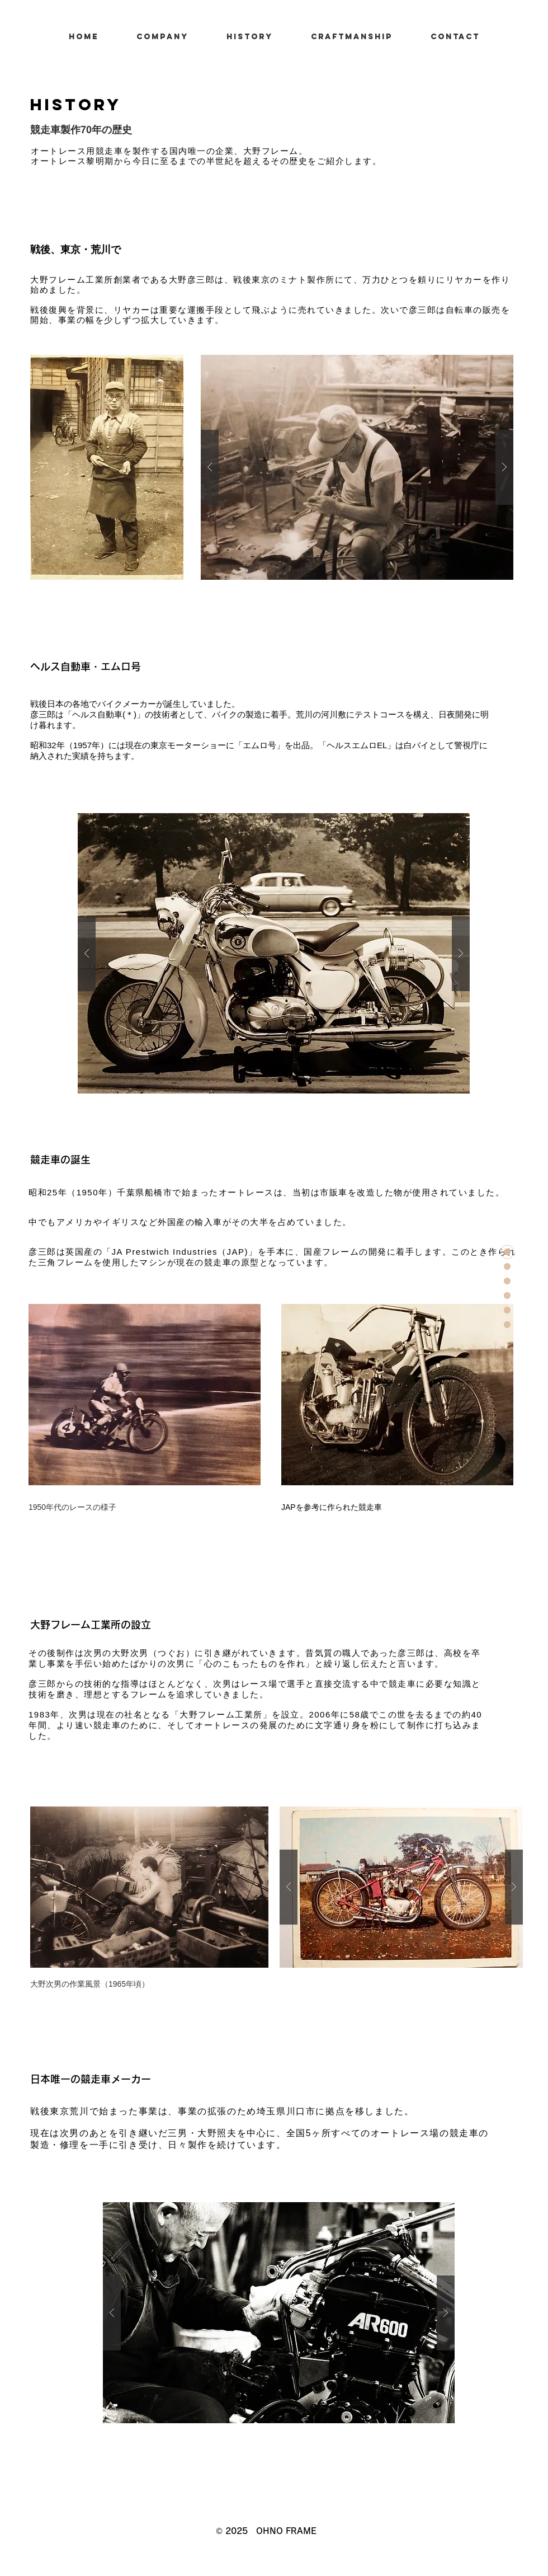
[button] (357, 467)
